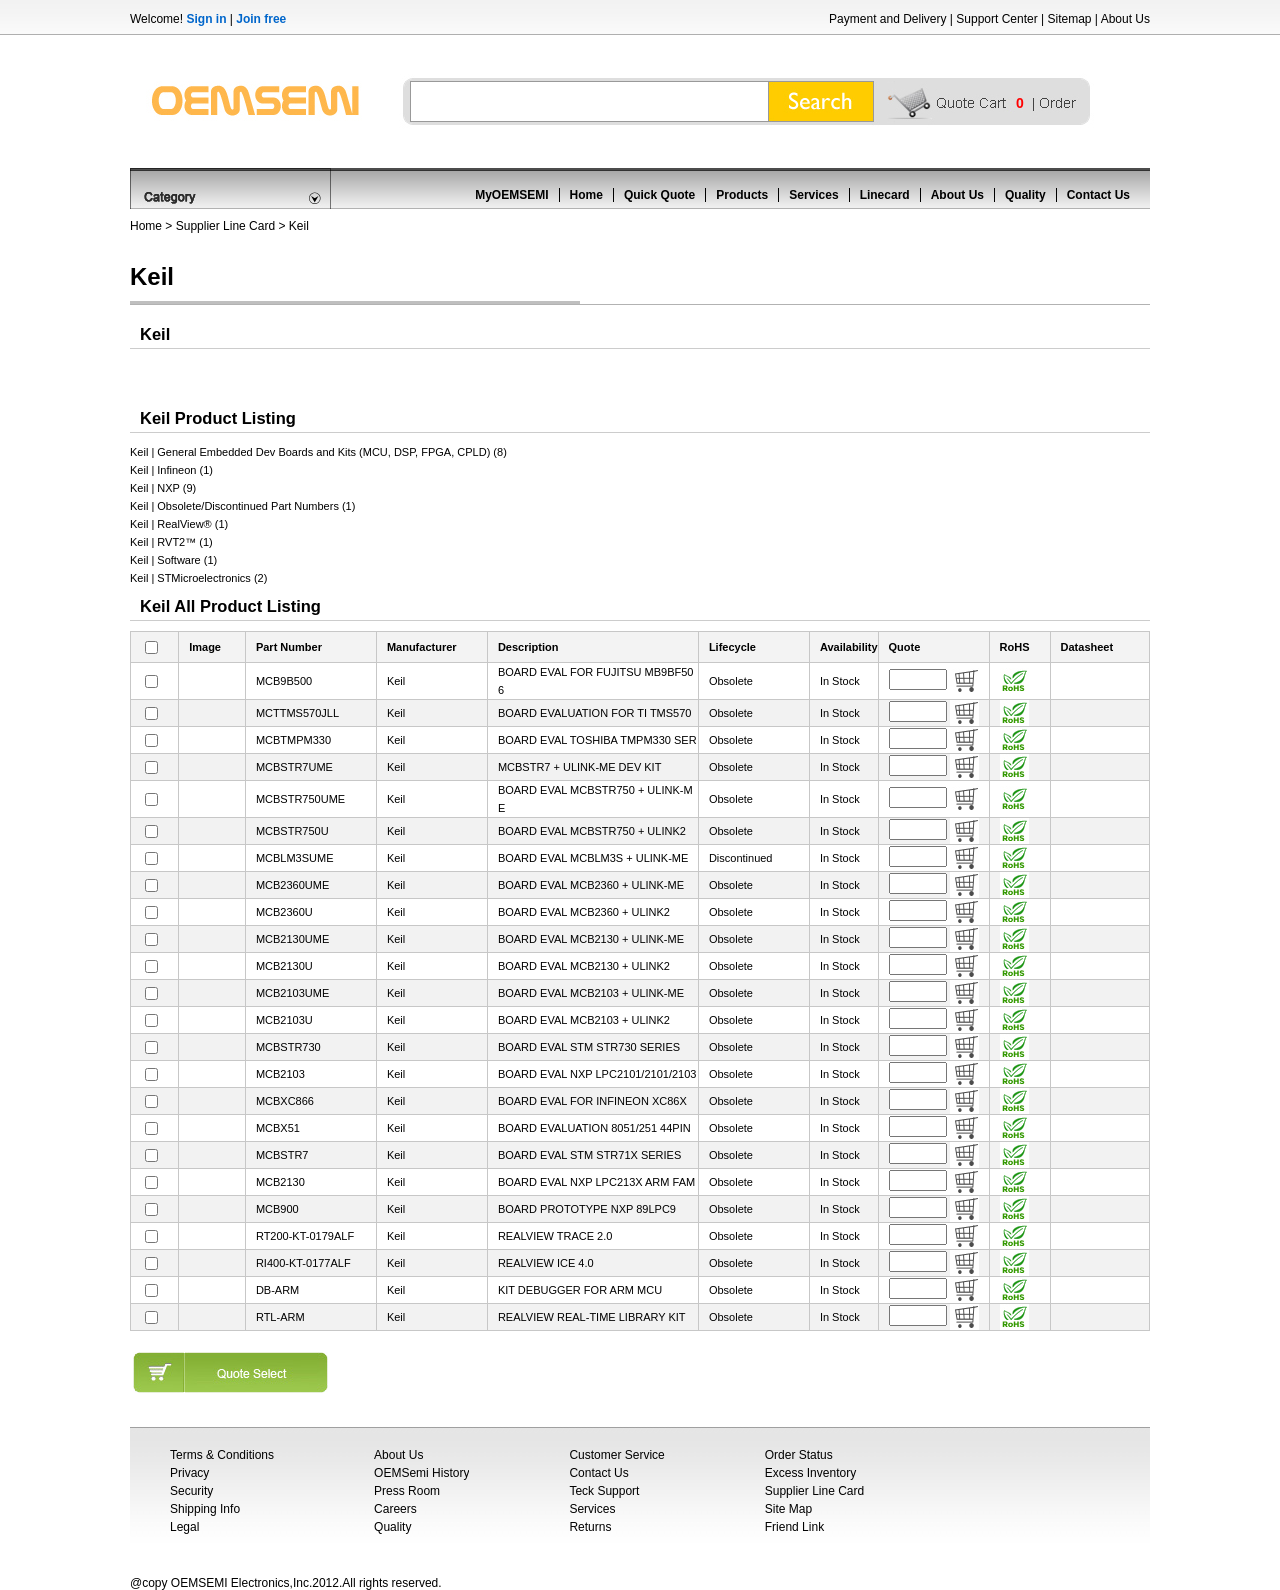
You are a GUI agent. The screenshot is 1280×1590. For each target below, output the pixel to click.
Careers (395, 1509)
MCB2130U (284, 966)
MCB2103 (280, 1074)
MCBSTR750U (292, 831)
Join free (261, 19)
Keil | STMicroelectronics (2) (198, 578)
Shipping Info (205, 1509)
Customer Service (616, 1455)
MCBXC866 (285, 1101)
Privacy (189, 1473)
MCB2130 (280, 1182)
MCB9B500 (284, 681)
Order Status (799, 1455)
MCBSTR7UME (294, 767)
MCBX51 (278, 1128)
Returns (590, 1527)
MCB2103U (284, 1020)
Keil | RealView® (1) (179, 524)
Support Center (996, 19)
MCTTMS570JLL (297, 713)
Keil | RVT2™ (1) (171, 542)
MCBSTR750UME (300, 799)
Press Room (407, 1491)
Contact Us (1098, 195)
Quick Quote (659, 195)
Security (191, 1491)
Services (813, 195)
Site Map (788, 1509)
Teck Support (604, 1491)
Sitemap (1069, 19)
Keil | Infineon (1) (171, 470)
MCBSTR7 (282, 1155)
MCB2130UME (292, 939)
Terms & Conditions (222, 1455)
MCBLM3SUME (295, 858)
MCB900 (277, 1209)
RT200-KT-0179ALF (305, 1236)
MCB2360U (284, 912)
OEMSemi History (421, 1473)
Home (586, 195)
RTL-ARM (280, 1317)
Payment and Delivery (887, 19)
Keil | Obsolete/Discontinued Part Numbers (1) (242, 506)
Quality (1025, 195)
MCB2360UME (292, 885)
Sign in (206, 19)
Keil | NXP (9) (163, 488)
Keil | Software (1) (173, 560)
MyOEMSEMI (511, 195)
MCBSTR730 (288, 1047)
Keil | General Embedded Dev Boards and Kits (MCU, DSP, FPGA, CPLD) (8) (318, 452)
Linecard (885, 195)
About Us (1125, 19)
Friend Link (794, 1527)
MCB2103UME (292, 993)
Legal (184, 1527)
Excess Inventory (810, 1473)
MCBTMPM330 (293, 740)
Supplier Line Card (225, 226)
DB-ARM (277, 1290)
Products (742, 195)
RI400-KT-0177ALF (303, 1263)
